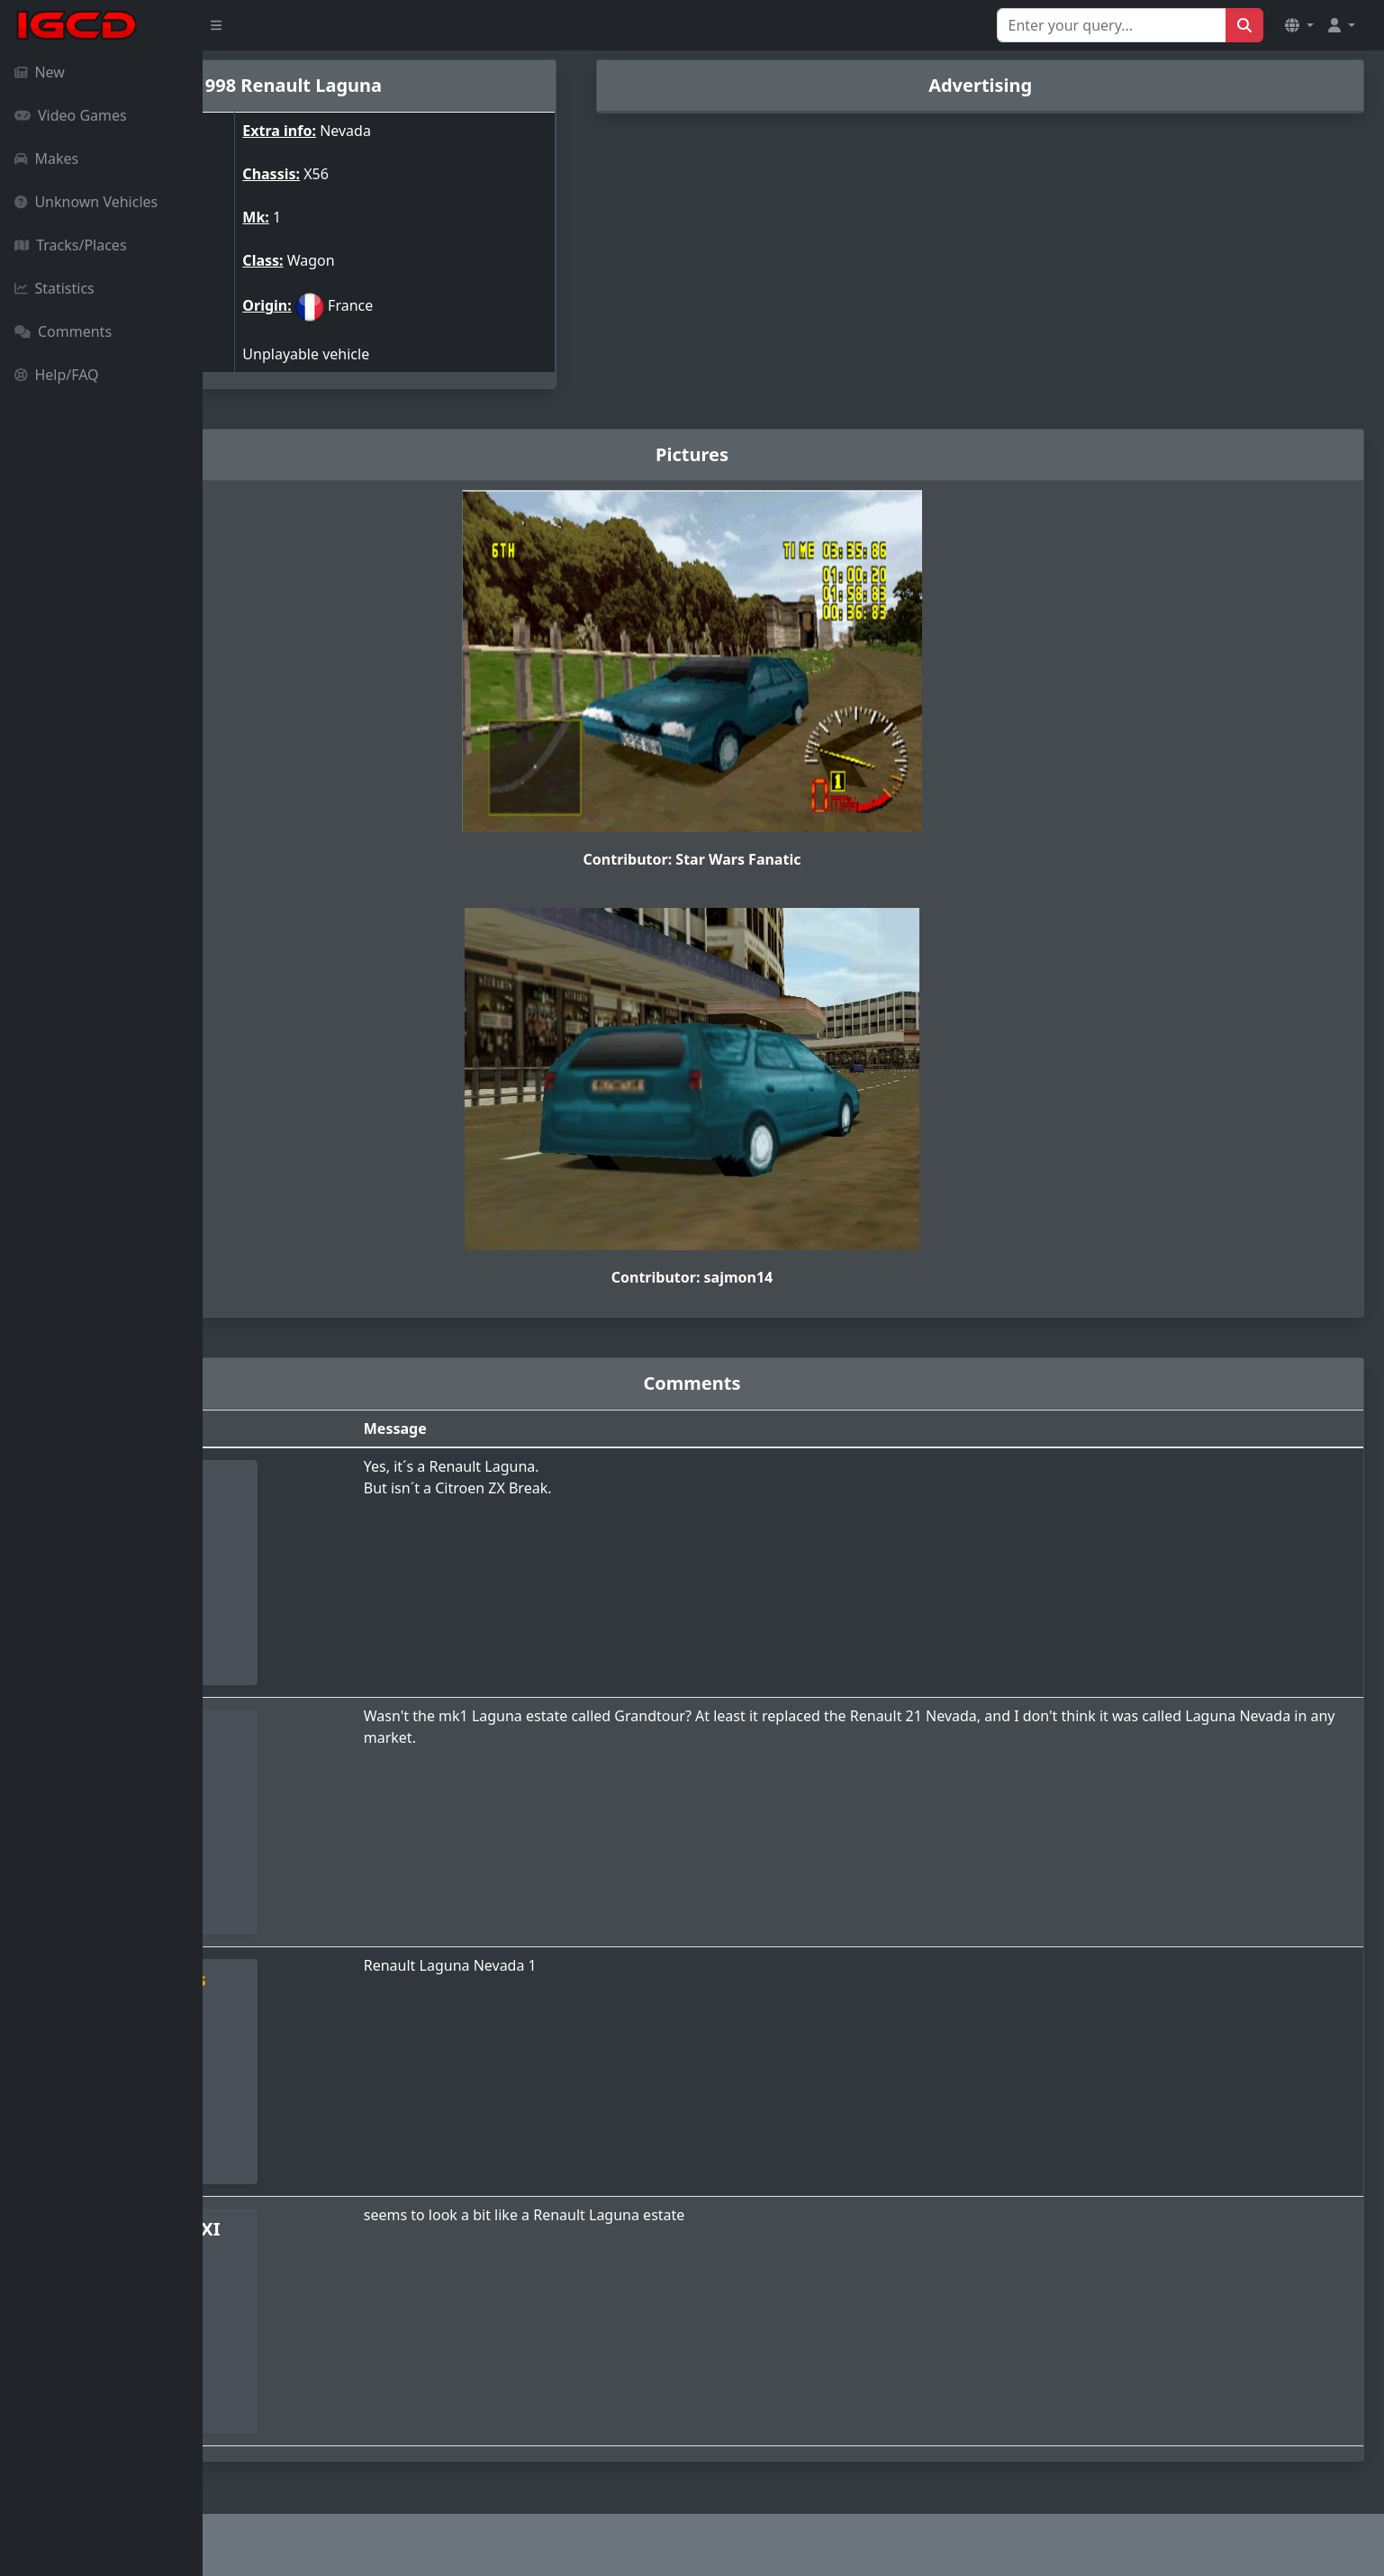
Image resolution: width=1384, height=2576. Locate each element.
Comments (63, 331)
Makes (46, 158)
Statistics (54, 288)
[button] (1299, 25)
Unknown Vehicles (86, 202)
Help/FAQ (56, 375)
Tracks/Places (70, 245)
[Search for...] (1111, 25)
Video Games (70, 115)
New (39, 72)
